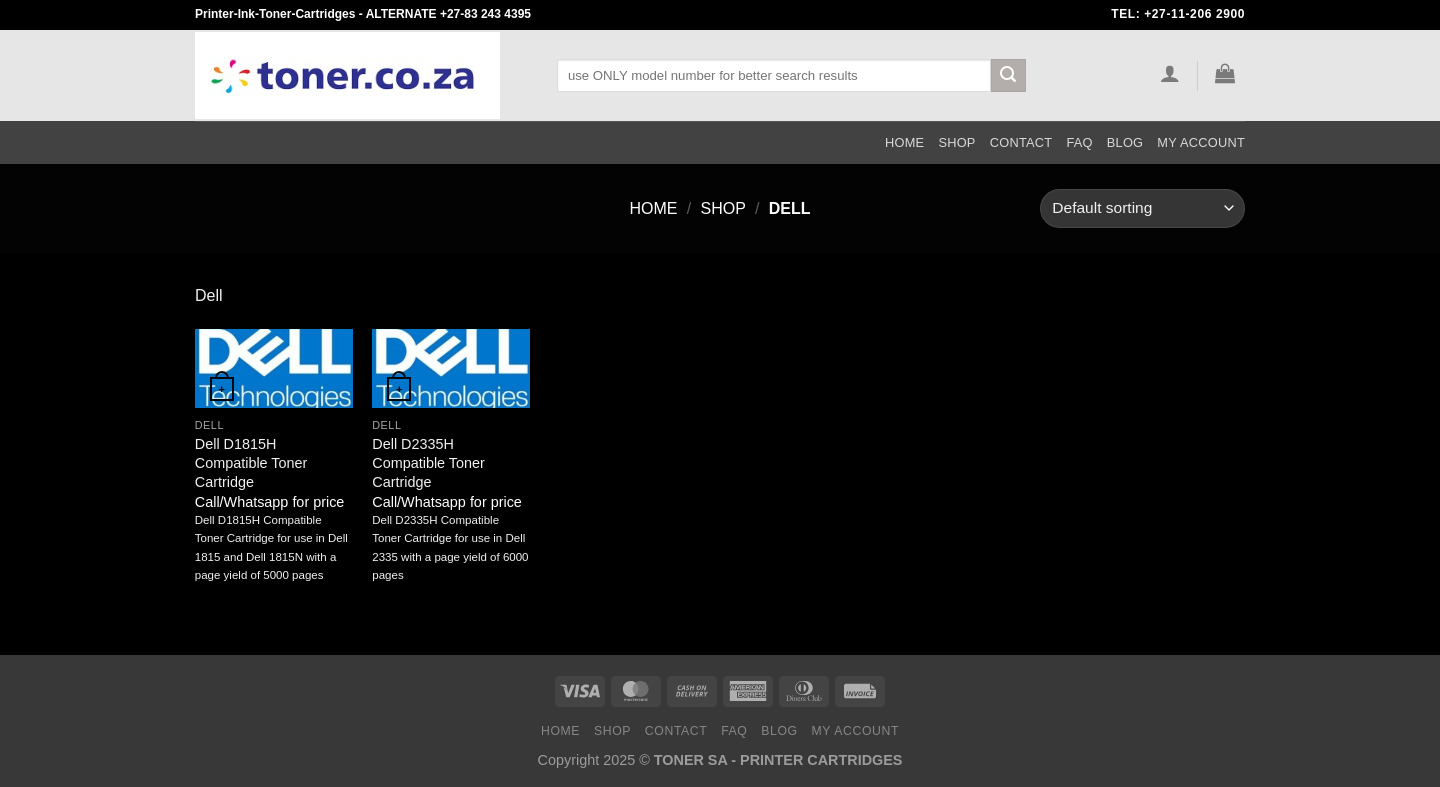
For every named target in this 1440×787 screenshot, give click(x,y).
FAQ (1079, 142)
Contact (1021, 142)
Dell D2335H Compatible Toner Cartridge (428, 462)
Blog (1125, 142)
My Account (1201, 142)
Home (904, 142)
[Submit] (1008, 76)
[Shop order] (1142, 208)
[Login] (1169, 73)
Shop (956, 142)
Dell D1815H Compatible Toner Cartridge (251, 462)
